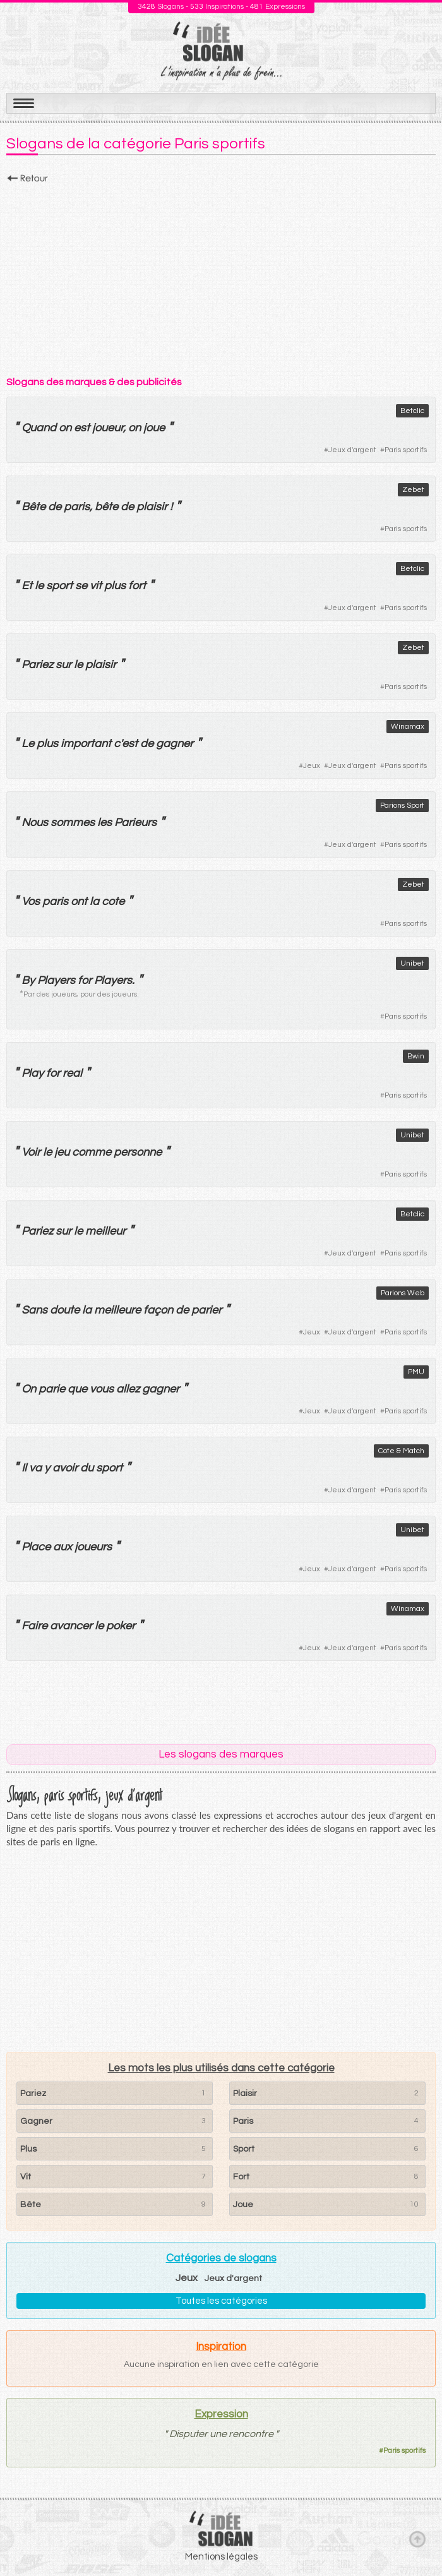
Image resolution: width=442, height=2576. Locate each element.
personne (138, 1152)
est (82, 428)
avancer (71, 1626)
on (65, 428)
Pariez (37, 665)
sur (63, 665)
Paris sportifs (406, 450)
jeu (61, 1152)
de (54, 507)
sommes (73, 823)
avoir (65, 1468)
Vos (30, 902)
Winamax (407, 726)
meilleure (117, 1310)
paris (77, 507)
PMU (416, 1372)
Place (36, 1547)
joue (154, 428)
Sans (34, 1310)
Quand (38, 428)
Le (27, 744)
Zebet (413, 490)
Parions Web (402, 1293)
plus (115, 586)
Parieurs (135, 823)
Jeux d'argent (352, 450)
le (39, 586)
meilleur (105, 1231)
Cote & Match (401, 1451)
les (104, 823)
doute (65, 1310)
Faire (34, 1626)
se (81, 586)
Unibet (412, 963)
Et (26, 586)
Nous (34, 823)
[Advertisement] (221, 276)
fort (137, 586)
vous (102, 1389)
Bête (33, 507)
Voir (30, 1152)
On (28, 1389)
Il (24, 1468)
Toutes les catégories (221, 2301)
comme (91, 1152)
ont (79, 902)
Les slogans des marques (221, 1754)
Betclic (412, 411)
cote (113, 902)
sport (59, 586)
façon (158, 1310)
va (35, 1468)
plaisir (151, 507)
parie (52, 1389)
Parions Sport (402, 805)
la (94, 902)
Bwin (415, 1056)
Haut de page (417, 2539)
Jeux (311, 766)
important (86, 744)
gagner (174, 744)
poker (120, 1626)
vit (96, 586)
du (86, 1468)
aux (62, 1547)
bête (106, 507)
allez (128, 1389)
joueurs (93, 1547)
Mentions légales (221, 2556)
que (77, 1389)
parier (206, 1310)
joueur (107, 428)
